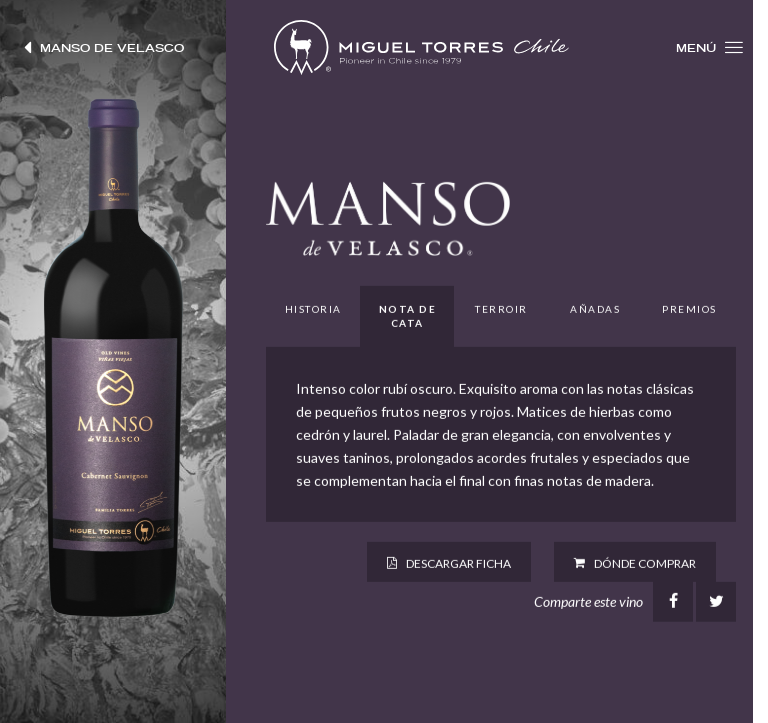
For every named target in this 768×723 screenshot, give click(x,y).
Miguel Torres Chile (421, 47)
